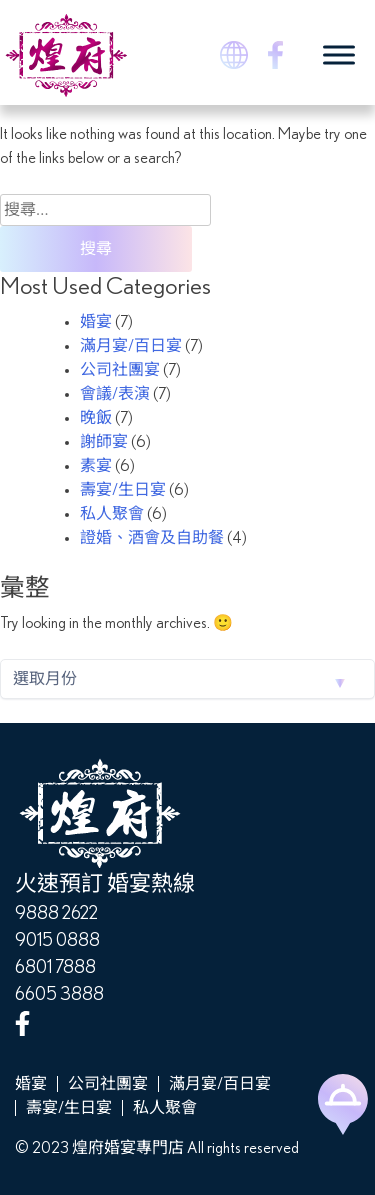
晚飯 (96, 418)
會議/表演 (115, 394)
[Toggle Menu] (339, 54)
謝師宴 (104, 442)
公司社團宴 (120, 370)
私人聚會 (112, 514)
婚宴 (96, 322)
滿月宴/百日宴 (131, 346)
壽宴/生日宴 (123, 490)
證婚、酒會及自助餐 (152, 538)
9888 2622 (56, 914)
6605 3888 (59, 995)
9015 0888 (57, 941)
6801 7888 (55, 968)
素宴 (96, 466)
